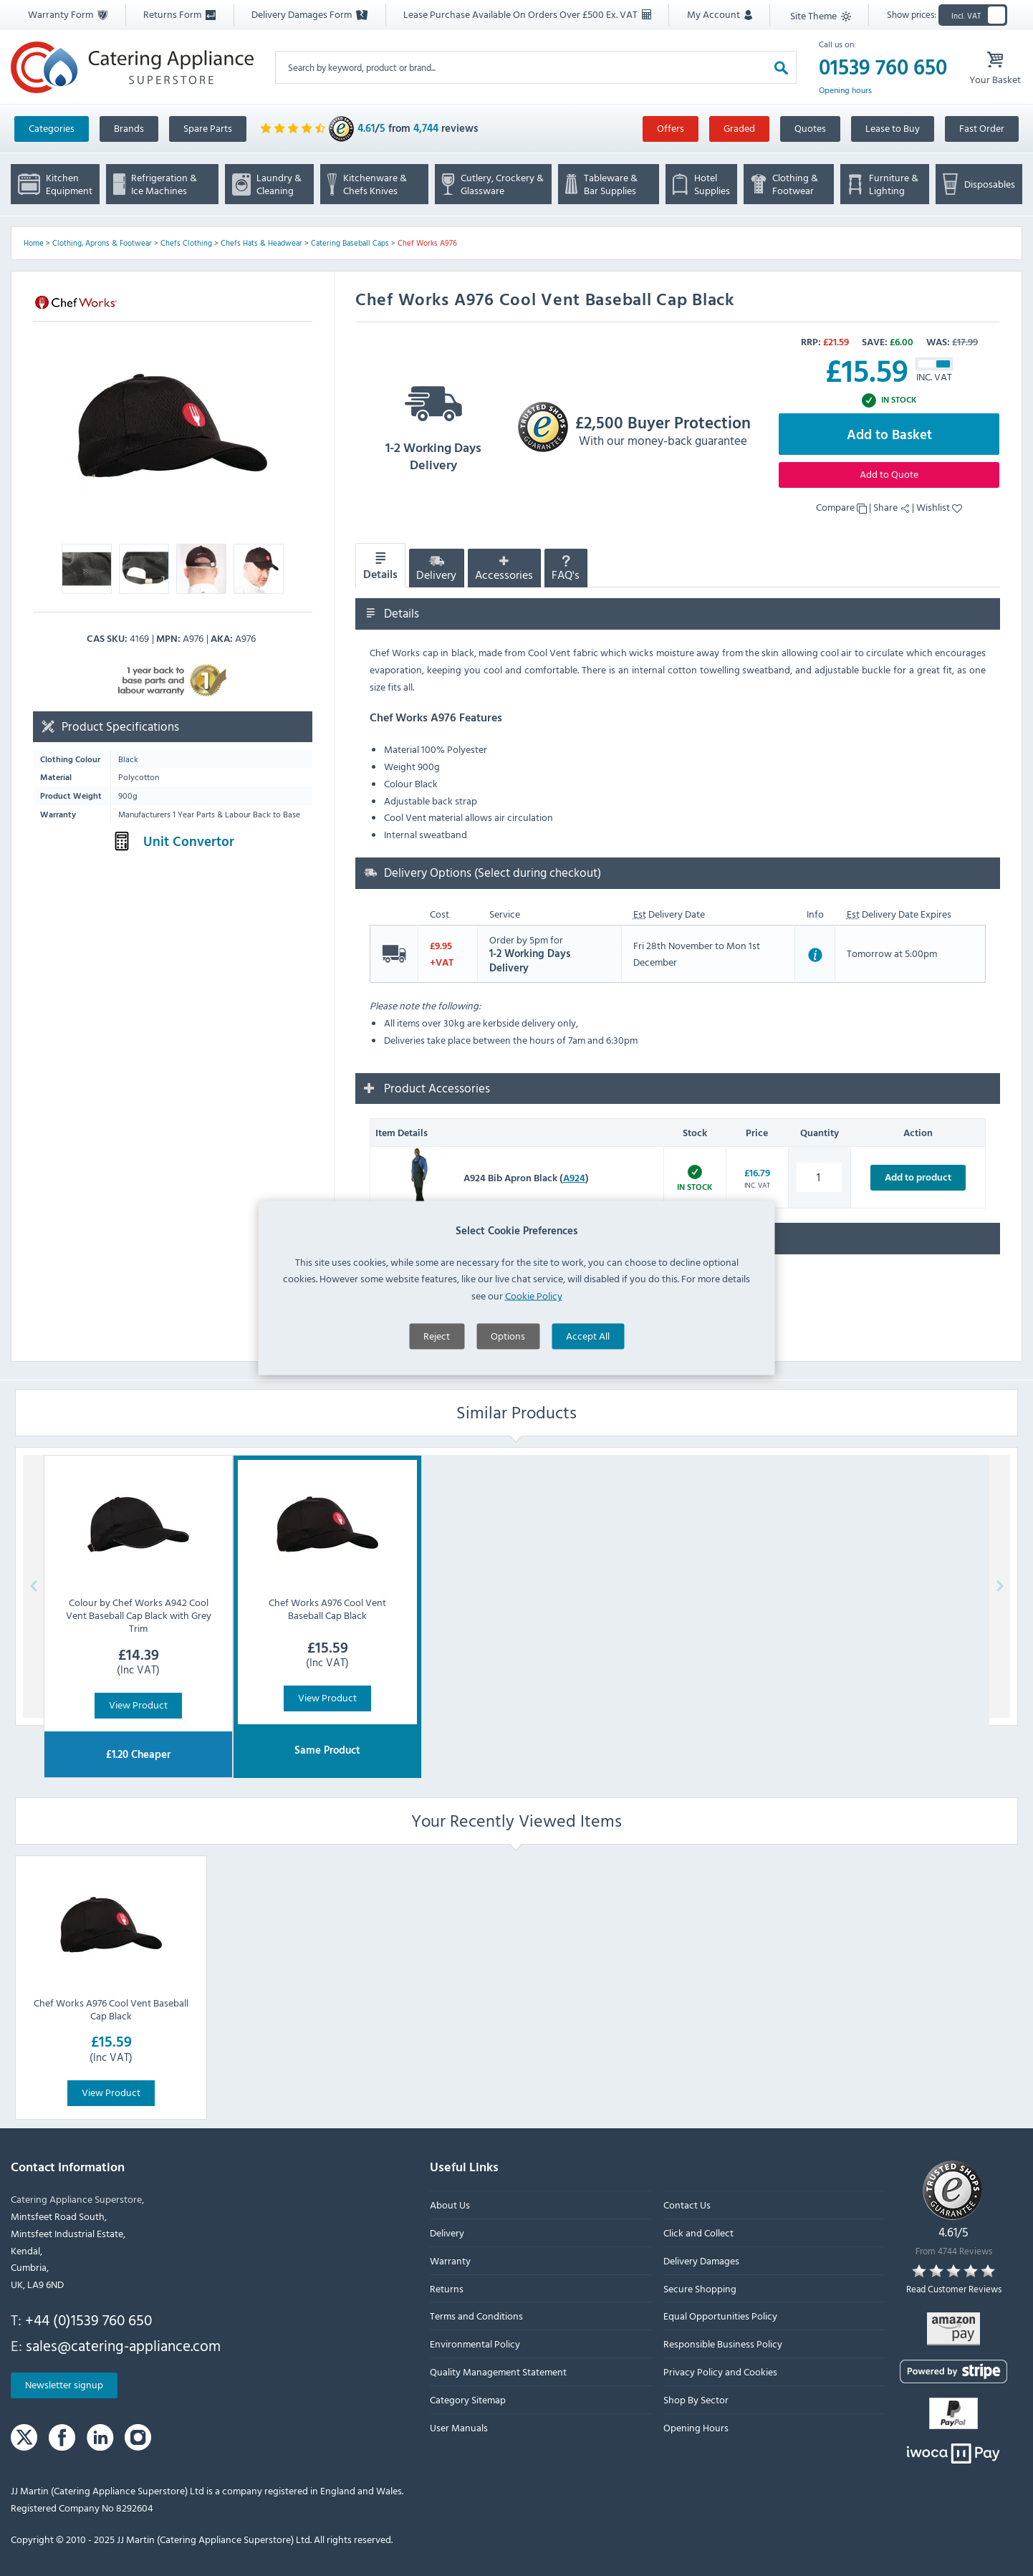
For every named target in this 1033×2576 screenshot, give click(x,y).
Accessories (504, 569)
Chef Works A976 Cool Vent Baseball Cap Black (111, 2009)
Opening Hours (696, 2426)
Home (34, 243)
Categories (52, 127)
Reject (436, 1406)
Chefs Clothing (186, 243)
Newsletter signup (64, 2384)
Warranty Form (67, 13)
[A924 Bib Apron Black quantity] (819, 1177)
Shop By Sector (696, 2399)
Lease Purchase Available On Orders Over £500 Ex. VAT (527, 13)
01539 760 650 (883, 67)
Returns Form (179, 13)
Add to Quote (889, 473)
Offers (670, 127)
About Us (450, 2204)
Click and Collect (698, 2232)
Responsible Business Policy (722, 2343)
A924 (574, 1177)
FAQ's (566, 569)
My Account (719, 13)
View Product (138, 1704)
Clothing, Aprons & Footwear (102, 243)
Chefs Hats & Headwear (261, 243)
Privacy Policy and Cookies (720, 2371)
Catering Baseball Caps (350, 243)
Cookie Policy (533, 1366)
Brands (129, 127)
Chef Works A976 (427, 243)
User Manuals (459, 2426)
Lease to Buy (892, 127)
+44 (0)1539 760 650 (88, 2319)
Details (380, 566)
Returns (446, 2287)
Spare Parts (207, 127)
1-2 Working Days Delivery (433, 424)
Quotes (810, 127)
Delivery (436, 569)
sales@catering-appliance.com (123, 2345)
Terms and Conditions (476, 2315)
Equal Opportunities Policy (720, 2315)
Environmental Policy (475, 2343)
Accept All (588, 1406)
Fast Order (981, 127)
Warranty (450, 2260)
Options (508, 1406)
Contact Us (687, 2204)
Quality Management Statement (498, 2371)
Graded (739, 127)
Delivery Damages (701, 2260)
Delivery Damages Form (309, 13)
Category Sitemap (468, 2399)
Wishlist (939, 506)
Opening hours (845, 90)
